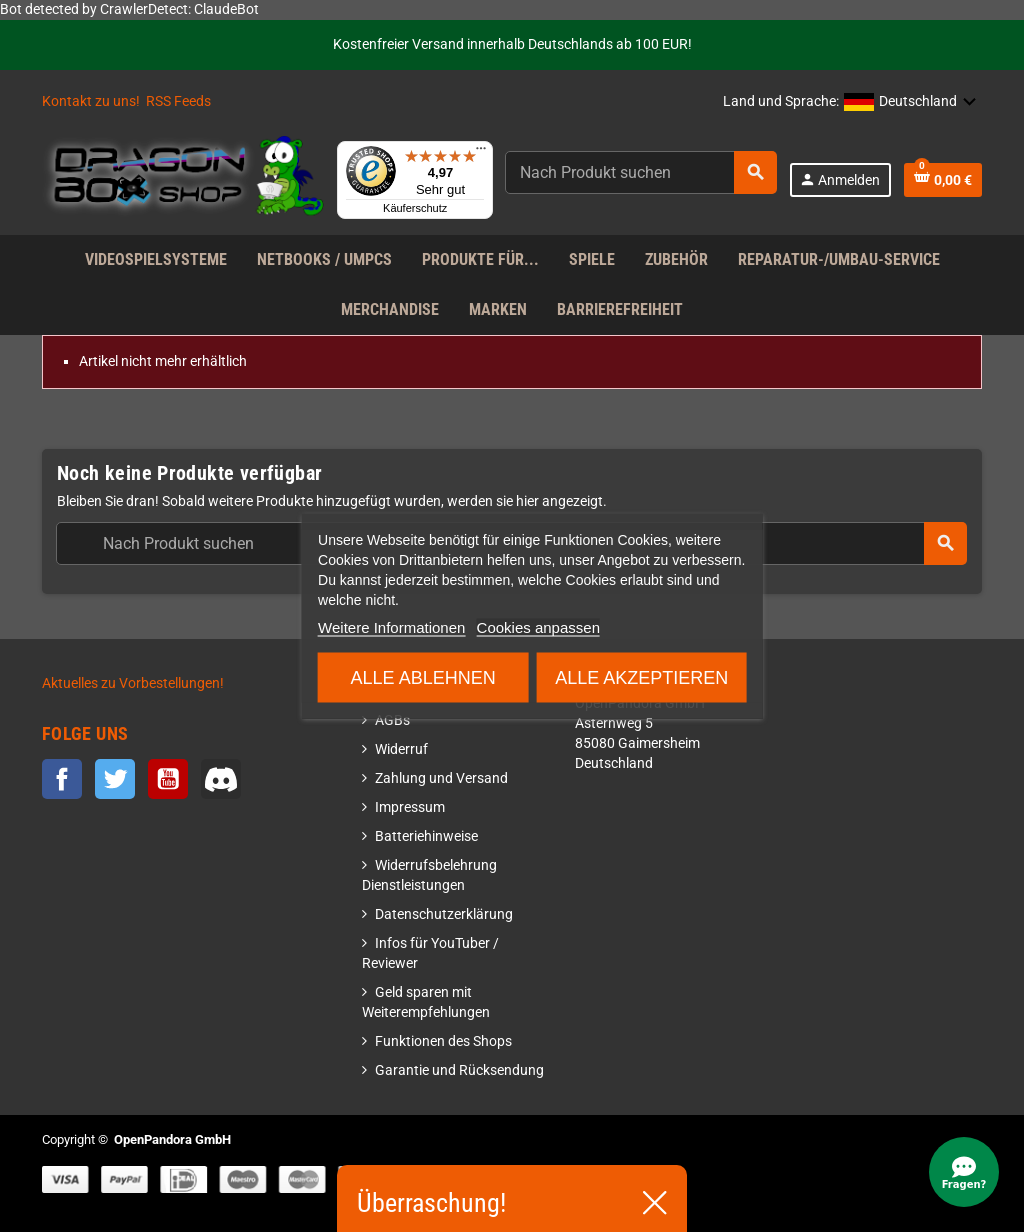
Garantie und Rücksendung (459, 1070)
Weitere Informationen (391, 627)
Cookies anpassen (538, 627)
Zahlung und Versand (441, 778)
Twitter (115, 779)
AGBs (392, 720)
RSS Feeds (178, 101)
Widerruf (401, 749)
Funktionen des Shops (443, 1041)
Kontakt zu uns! (91, 101)
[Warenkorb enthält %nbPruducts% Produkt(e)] (943, 180)
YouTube (168, 779)
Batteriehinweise (426, 836)
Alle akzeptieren (641, 678)
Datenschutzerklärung (444, 914)
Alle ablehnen (423, 678)
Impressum (410, 807)
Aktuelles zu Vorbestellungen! (133, 683)
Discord (221, 779)
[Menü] (481, 153)
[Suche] (640, 172)
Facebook (62, 779)
